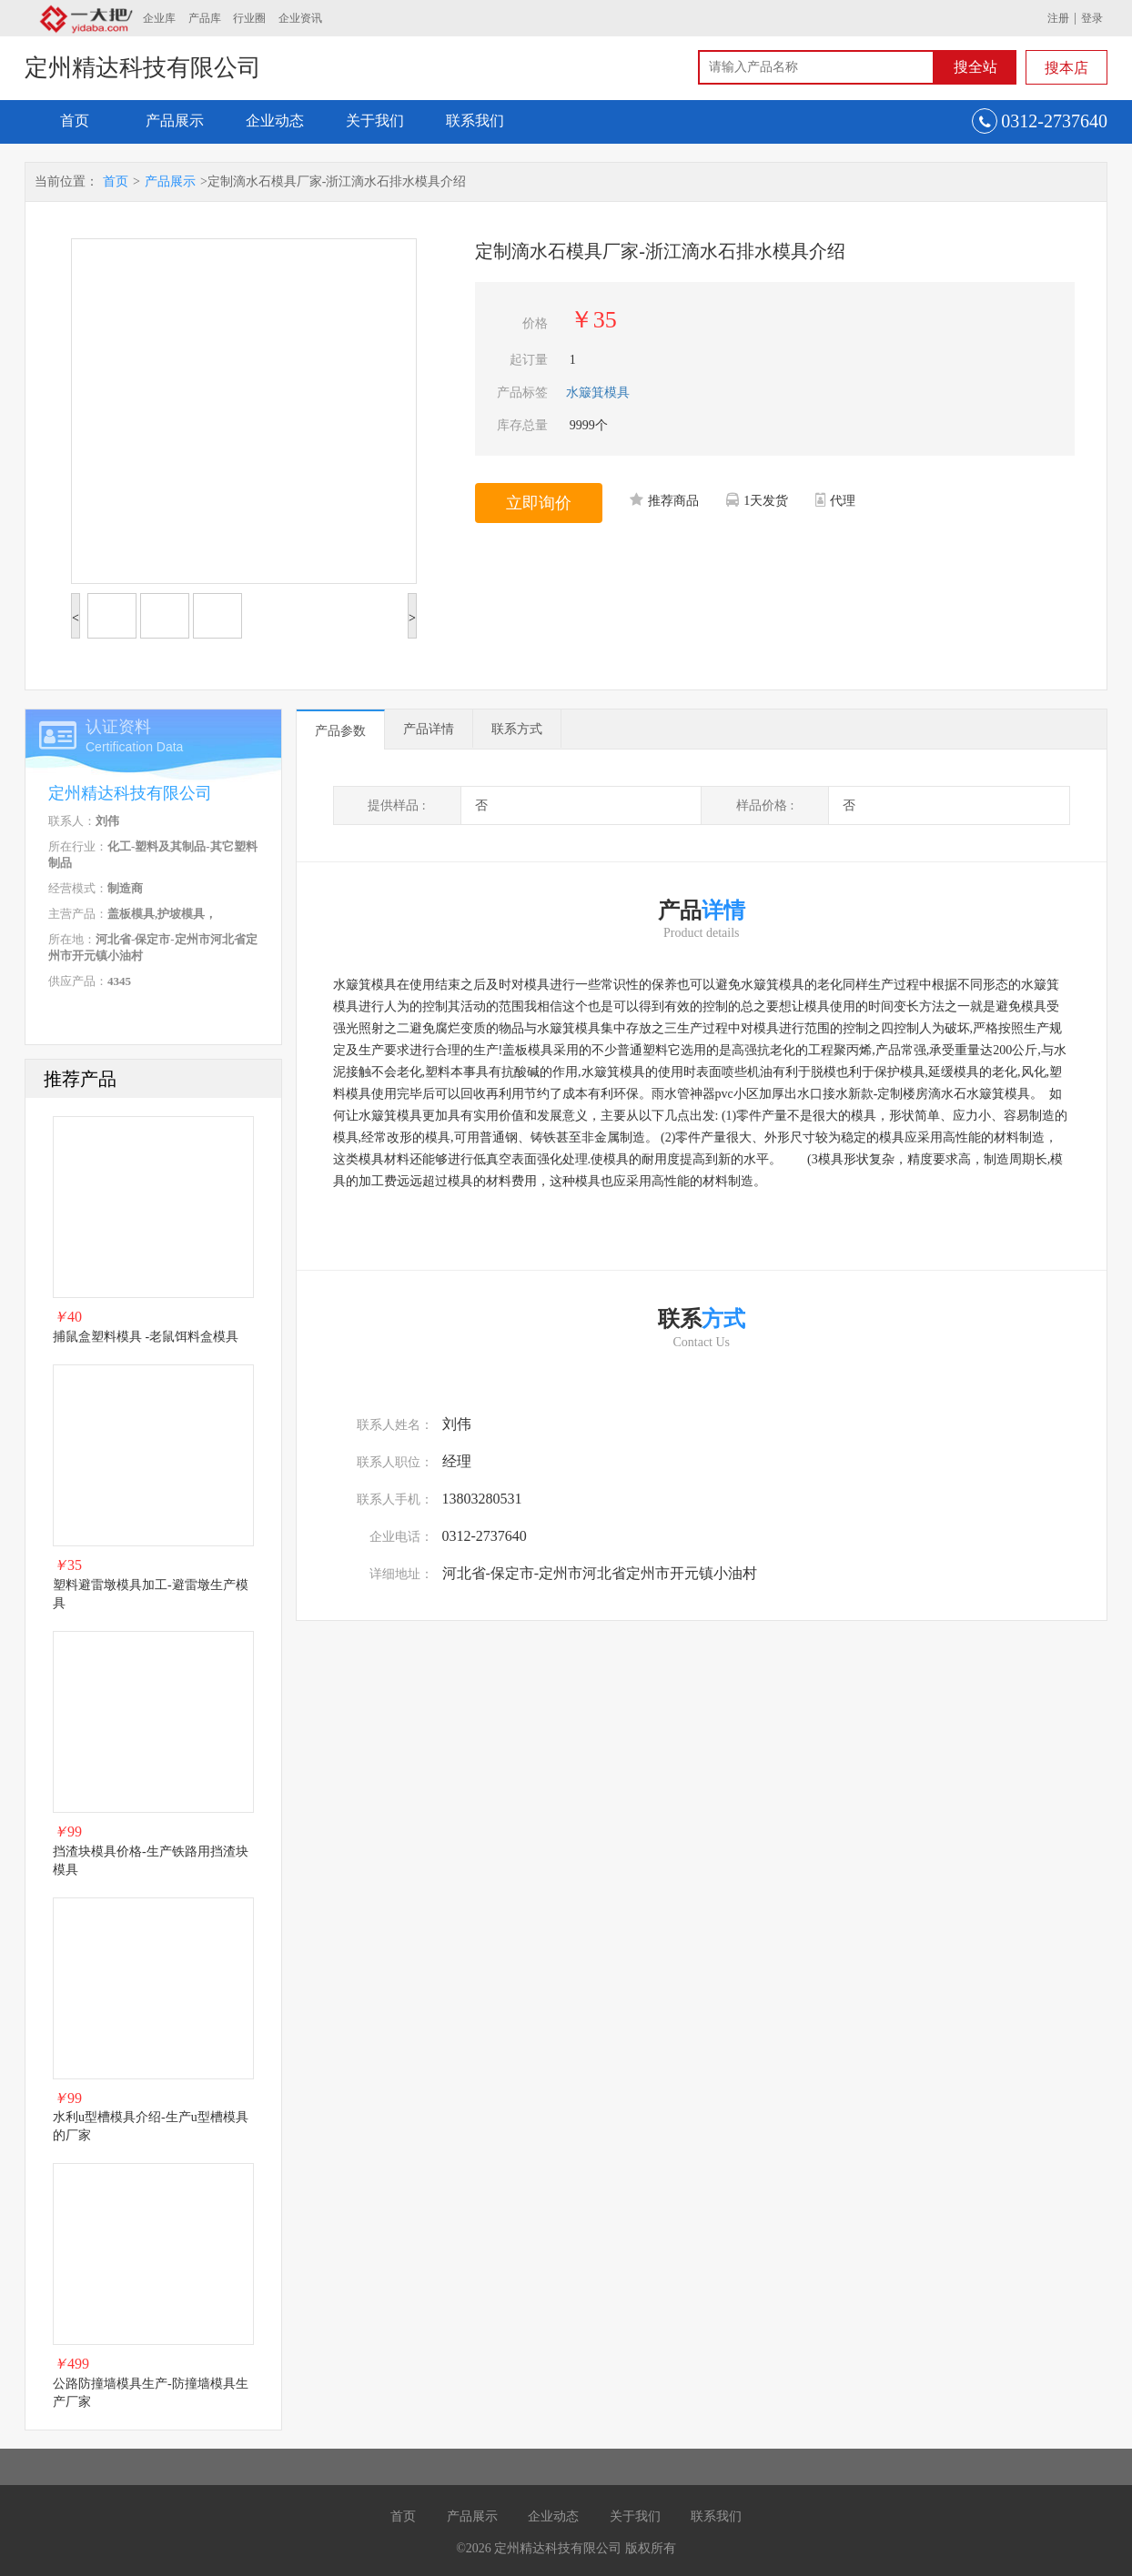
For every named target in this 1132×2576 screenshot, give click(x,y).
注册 (1058, 18)
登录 (1092, 18)
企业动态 (275, 120)
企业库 (159, 18)
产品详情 (428, 729)
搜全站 (975, 67)
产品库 (204, 18)
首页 (74, 120)
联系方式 (516, 729)
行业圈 (249, 18)
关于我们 (375, 120)
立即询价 (538, 503)
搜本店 (1066, 67)
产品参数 (340, 731)
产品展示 (175, 120)
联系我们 (475, 120)
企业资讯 (300, 18)
